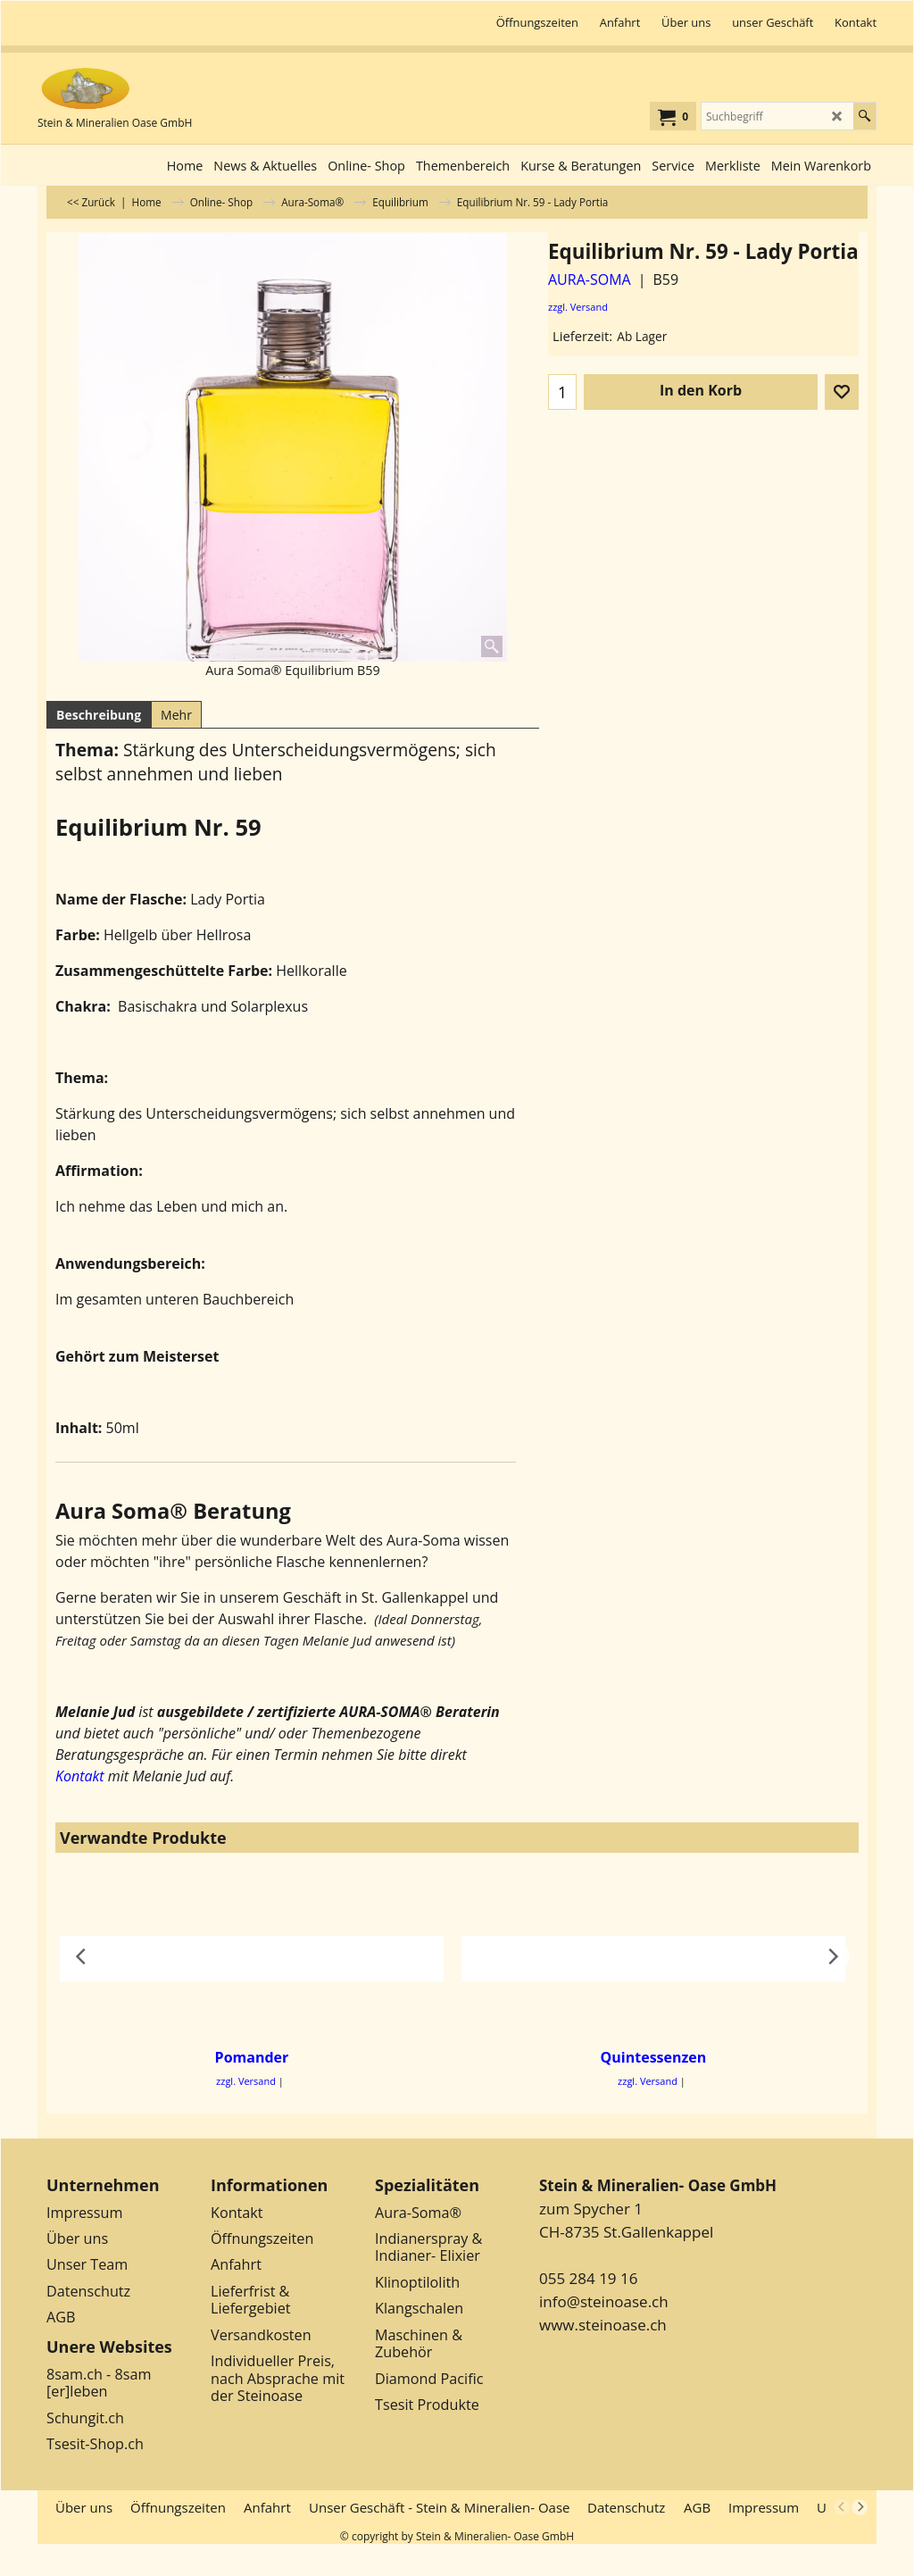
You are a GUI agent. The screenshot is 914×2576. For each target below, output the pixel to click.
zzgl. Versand (578, 306)
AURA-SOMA (589, 279)
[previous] (842, 2507)
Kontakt (79, 1776)
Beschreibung (98, 714)
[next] (860, 2507)
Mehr (176, 714)
